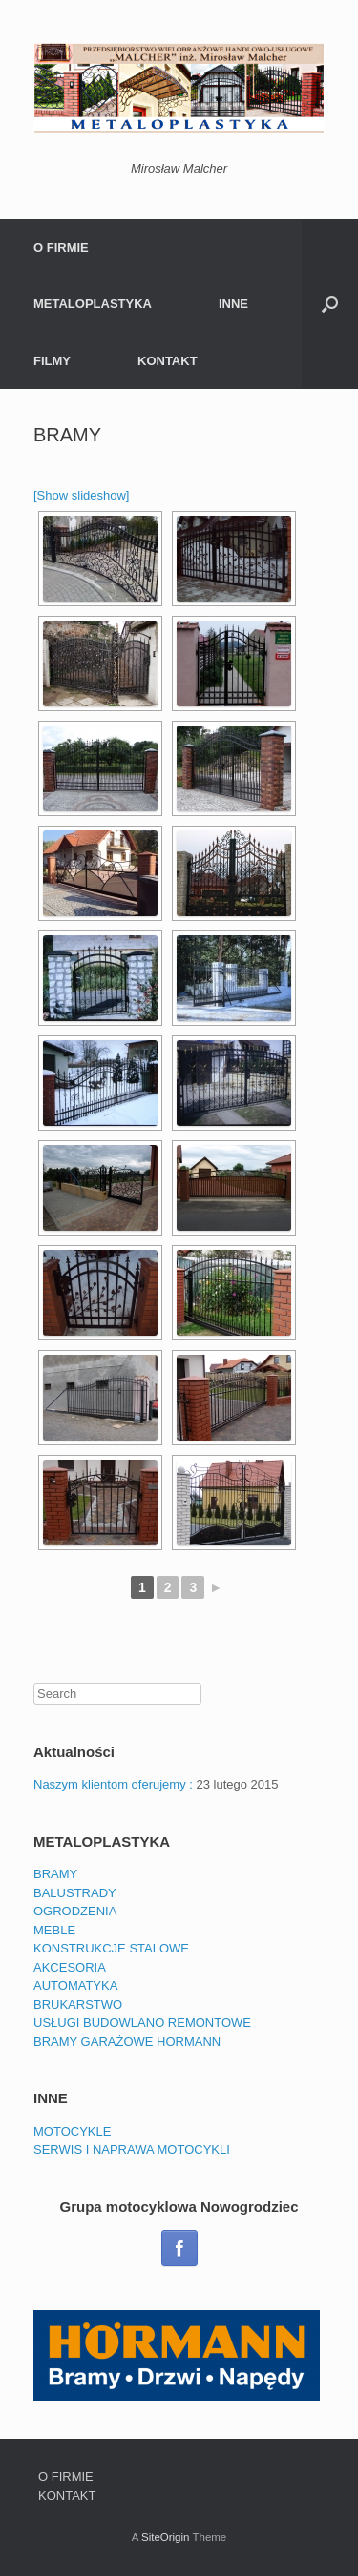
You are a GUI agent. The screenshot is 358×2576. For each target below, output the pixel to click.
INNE (233, 303)
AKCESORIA (69, 1967)
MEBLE (54, 1930)
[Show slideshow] (81, 495)
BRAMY (55, 1874)
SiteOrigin (165, 2537)
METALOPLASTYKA (92, 303)
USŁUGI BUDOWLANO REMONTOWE (142, 2022)
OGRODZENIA (74, 1911)
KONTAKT (167, 361)
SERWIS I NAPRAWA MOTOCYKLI (131, 2149)
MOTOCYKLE (72, 2131)
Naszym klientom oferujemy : (113, 1784)
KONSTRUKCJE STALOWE (111, 1948)
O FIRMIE (61, 247)
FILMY (52, 361)
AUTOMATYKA (75, 1985)
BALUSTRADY (74, 1893)
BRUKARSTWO (77, 2004)
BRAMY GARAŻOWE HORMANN (127, 2041)
